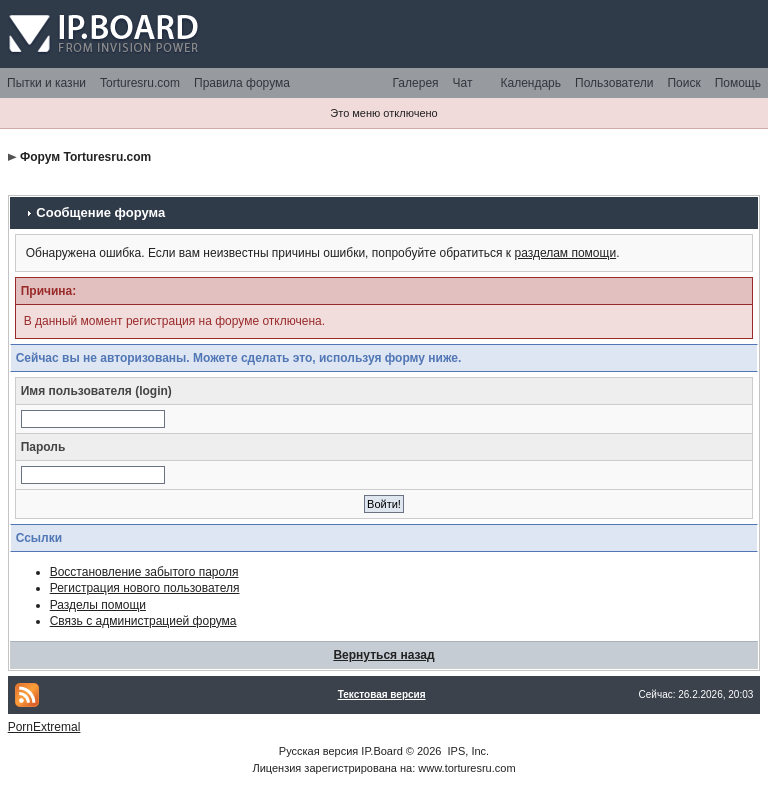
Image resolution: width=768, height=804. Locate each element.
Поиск (683, 83)
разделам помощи (565, 253)
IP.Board (381, 751)
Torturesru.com (140, 83)
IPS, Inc (467, 751)
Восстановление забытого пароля (144, 572)
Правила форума (242, 83)
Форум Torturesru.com (85, 157)
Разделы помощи (98, 605)
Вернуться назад (383, 655)
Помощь (738, 83)
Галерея (416, 83)
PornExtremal (44, 727)
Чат (463, 83)
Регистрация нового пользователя (145, 588)
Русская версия (318, 751)
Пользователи (614, 83)
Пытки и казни (46, 83)
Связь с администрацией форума (143, 621)
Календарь (530, 83)
